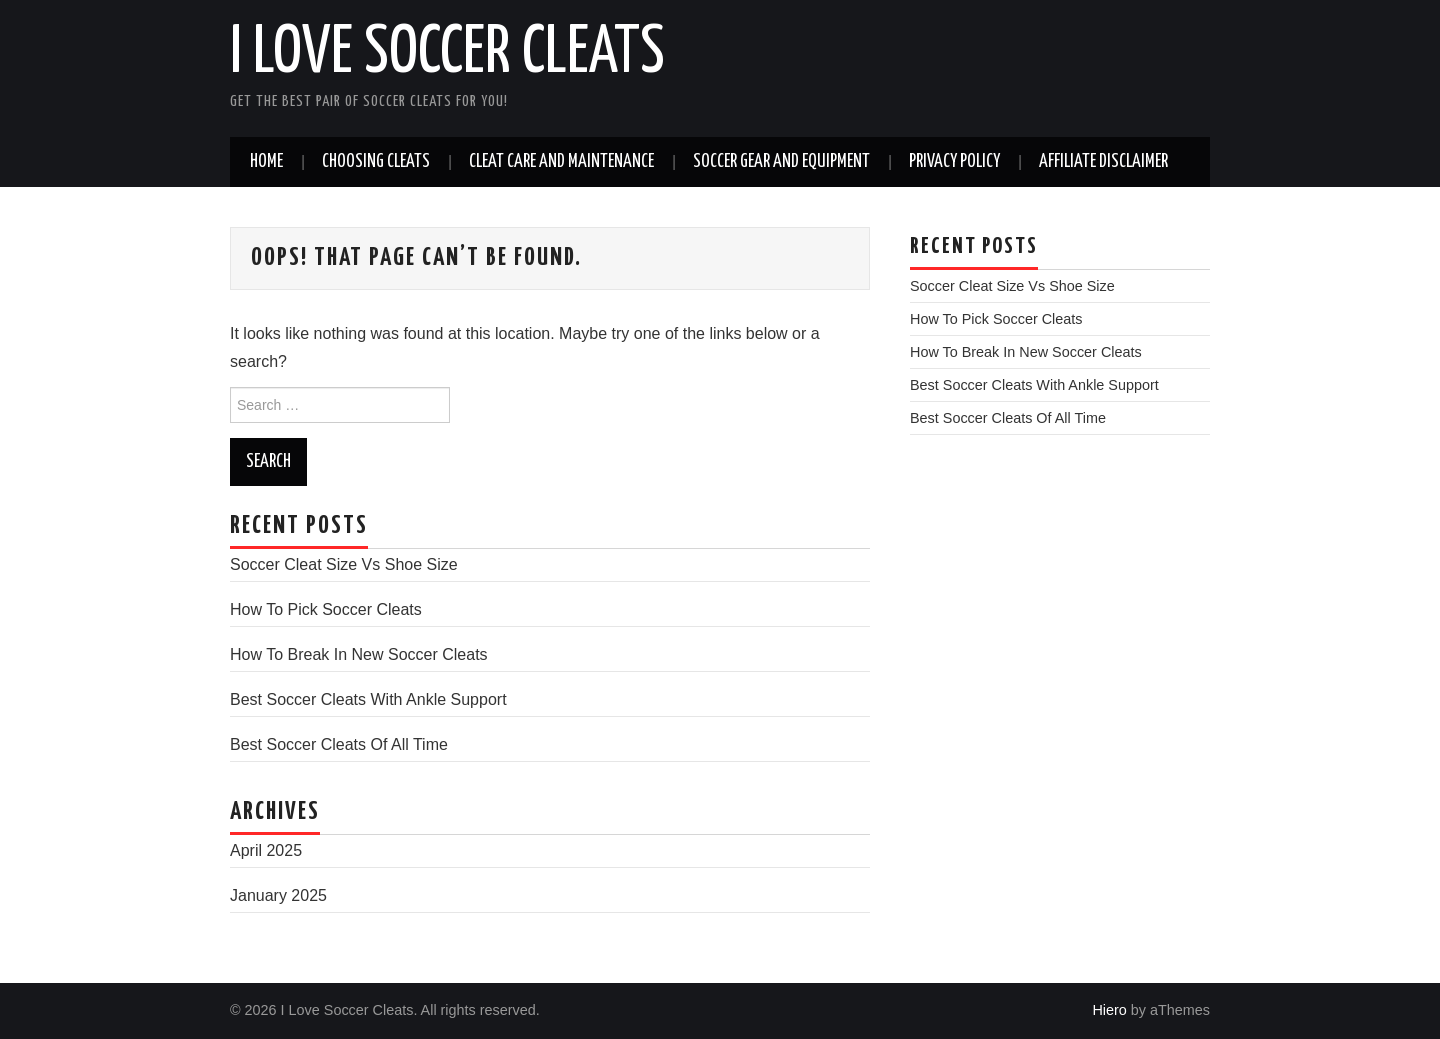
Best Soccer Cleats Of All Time (339, 744)
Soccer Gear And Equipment (781, 162)
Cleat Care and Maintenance (561, 162)
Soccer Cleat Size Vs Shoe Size (344, 564)
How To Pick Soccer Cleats (326, 609)
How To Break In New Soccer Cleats (359, 654)
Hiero (1109, 1010)
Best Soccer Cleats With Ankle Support (368, 699)
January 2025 (278, 895)
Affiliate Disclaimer (1103, 162)
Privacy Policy (954, 162)
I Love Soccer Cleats (447, 54)
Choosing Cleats (376, 162)
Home (266, 162)
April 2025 (266, 850)
